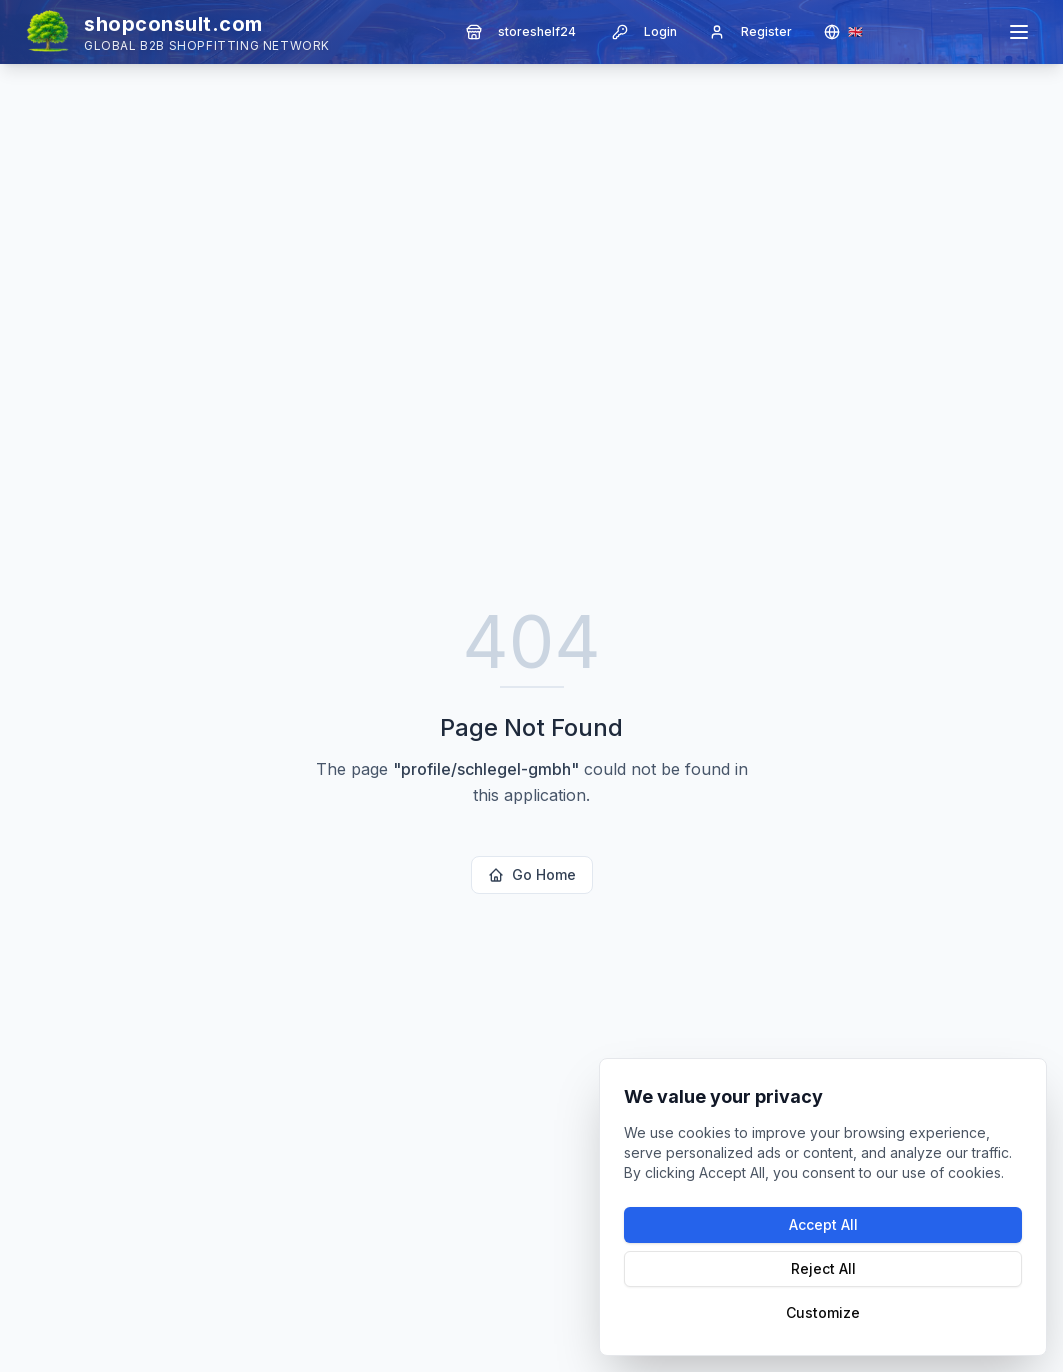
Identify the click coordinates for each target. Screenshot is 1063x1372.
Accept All (823, 1224)
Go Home (532, 874)
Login (644, 32)
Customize (823, 1312)
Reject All (823, 1268)
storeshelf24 (521, 32)
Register (750, 32)
